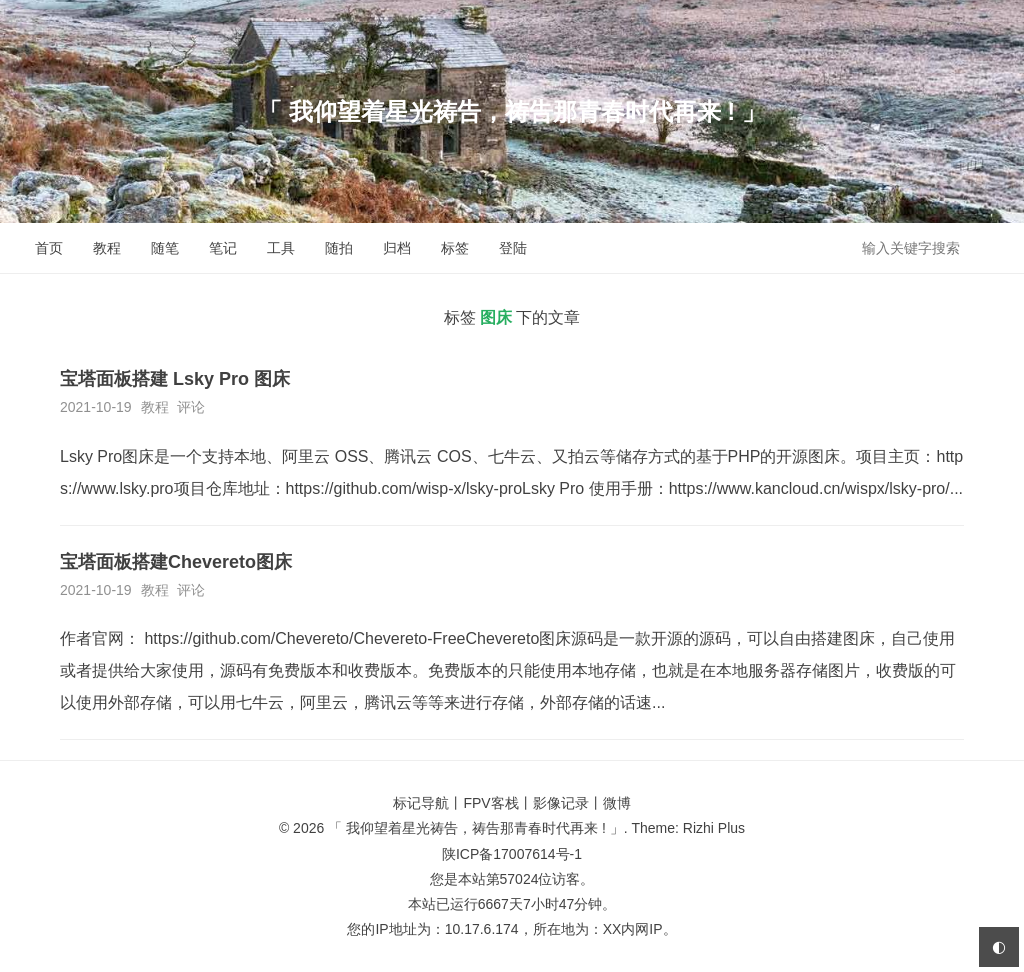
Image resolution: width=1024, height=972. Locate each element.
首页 (49, 248)
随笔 (165, 248)
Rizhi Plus (714, 828)
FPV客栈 (490, 803)
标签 (455, 248)
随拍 (339, 248)
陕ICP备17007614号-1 (512, 854)
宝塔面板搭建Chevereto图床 (176, 562)
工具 (281, 248)
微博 (617, 803)
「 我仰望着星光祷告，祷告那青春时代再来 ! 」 (512, 111)
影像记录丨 (568, 803)
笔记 (223, 248)
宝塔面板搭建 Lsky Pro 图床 (175, 379)
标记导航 (421, 803)
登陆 (513, 248)
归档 (397, 248)
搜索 (992, 247)
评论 (191, 407)
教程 (107, 248)
